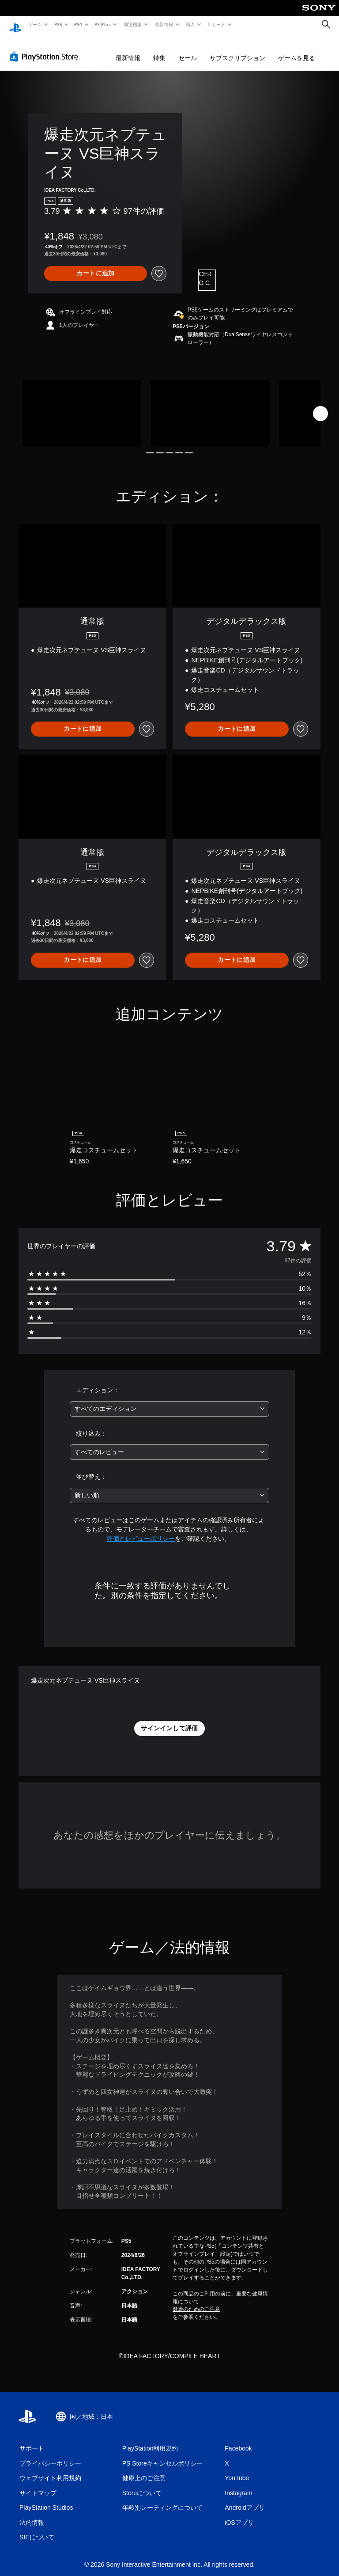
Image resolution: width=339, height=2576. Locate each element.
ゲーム (34, 24)
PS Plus (102, 24)
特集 (159, 49)
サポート (216, 24)
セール (187, 49)
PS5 (58, 24)
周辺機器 (133, 24)
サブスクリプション (237, 49)
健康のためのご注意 (196, 2301)
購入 (190, 24)
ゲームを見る (296, 49)
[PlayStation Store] (46, 48)
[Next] (320, 405)
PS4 (78, 24)
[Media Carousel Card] (82, 405)
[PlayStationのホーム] (15, 25)
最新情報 (163, 24)
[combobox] (169, 1400)
